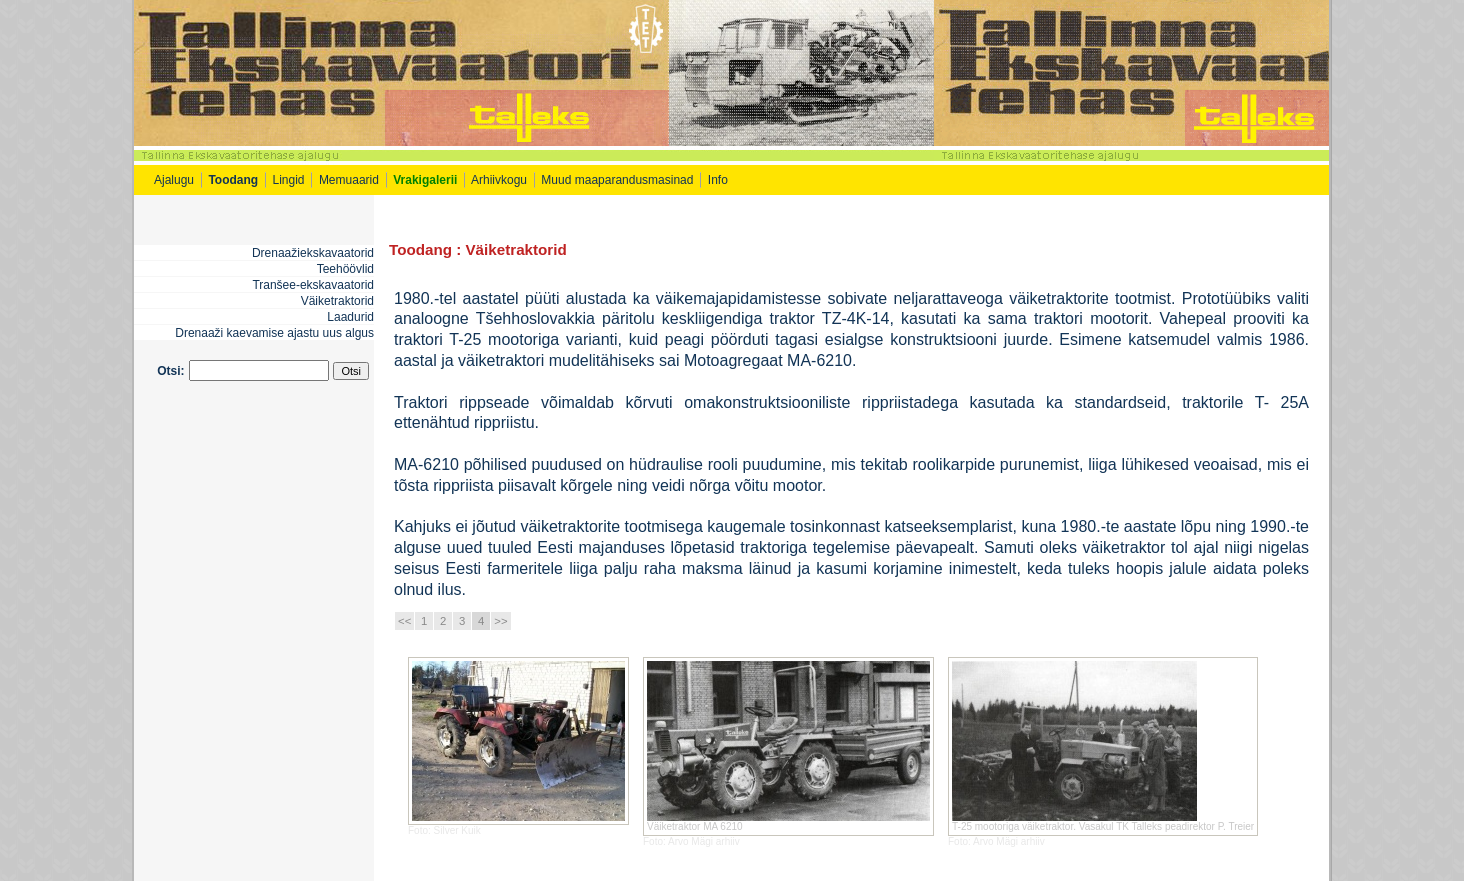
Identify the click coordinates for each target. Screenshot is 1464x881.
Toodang (420, 249)
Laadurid (350, 317)
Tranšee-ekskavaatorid (313, 285)
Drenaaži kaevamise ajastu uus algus (274, 333)
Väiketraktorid (337, 301)
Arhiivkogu (499, 180)
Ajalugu (174, 180)
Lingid (289, 180)
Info (719, 180)
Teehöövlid (345, 269)
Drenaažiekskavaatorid (313, 253)
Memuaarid (349, 180)
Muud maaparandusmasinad (617, 180)
